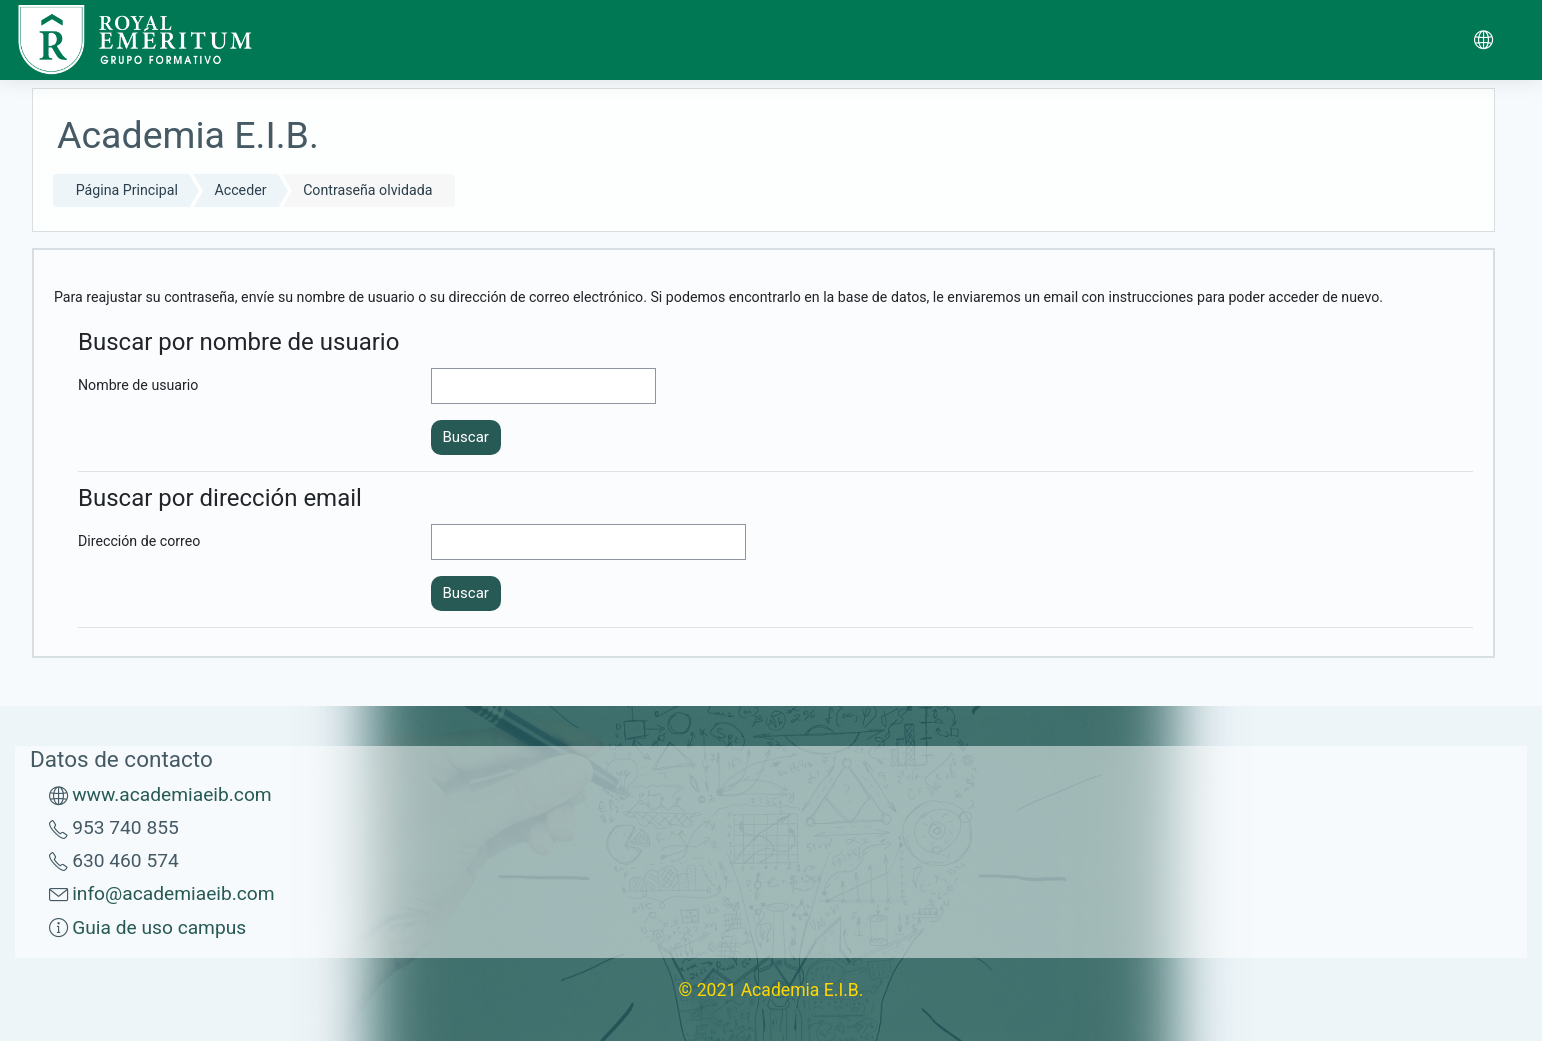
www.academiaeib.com (171, 794)
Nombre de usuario (138, 385)
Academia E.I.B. (802, 990)
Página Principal (127, 190)
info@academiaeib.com (173, 893)
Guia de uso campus (159, 927)
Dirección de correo (139, 541)
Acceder (241, 190)
